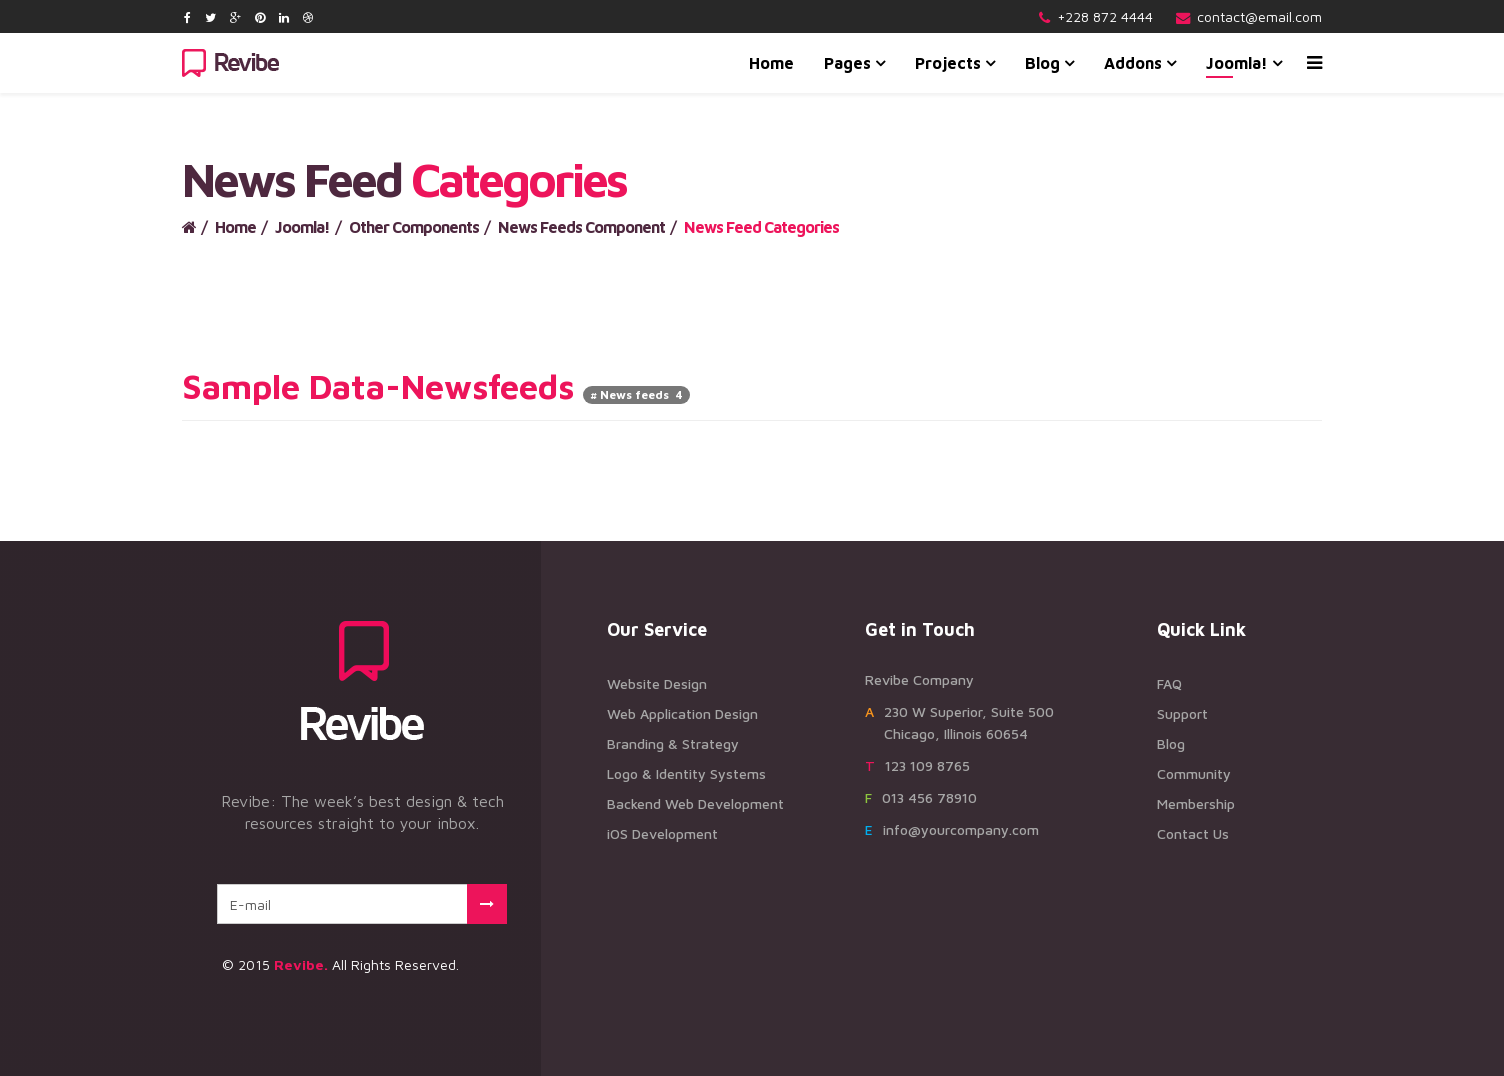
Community (1194, 773)
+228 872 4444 (1105, 16)
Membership (1196, 803)
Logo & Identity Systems (686, 773)
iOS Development (662, 833)
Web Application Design (682, 713)
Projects (948, 63)
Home (771, 63)
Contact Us (1193, 833)
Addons (1133, 63)
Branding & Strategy (673, 743)
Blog (1042, 63)
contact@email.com (1259, 16)
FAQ (1169, 683)
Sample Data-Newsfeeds (378, 386)
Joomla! (1237, 63)
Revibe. (301, 964)
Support (1182, 713)
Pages (847, 63)
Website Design (657, 683)
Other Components (414, 227)
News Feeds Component (581, 227)
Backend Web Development (695, 803)
